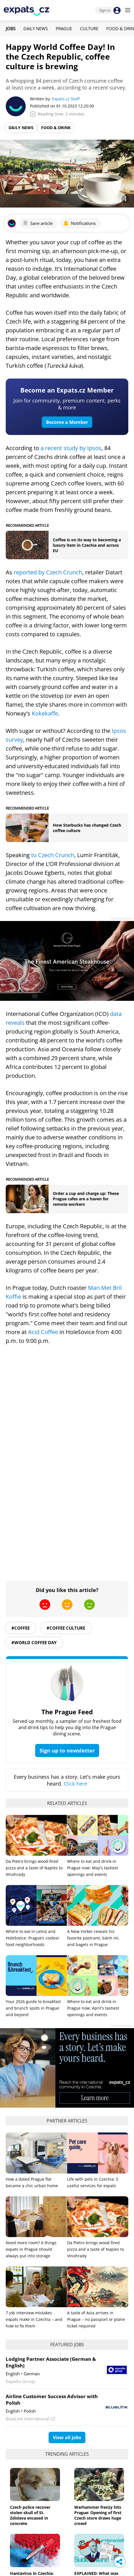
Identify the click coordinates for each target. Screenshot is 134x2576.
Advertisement (122, 918)
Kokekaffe (45, 713)
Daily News (35, 28)
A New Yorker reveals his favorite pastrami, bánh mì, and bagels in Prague (93, 1938)
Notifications (79, 223)
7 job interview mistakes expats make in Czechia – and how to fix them (34, 2319)
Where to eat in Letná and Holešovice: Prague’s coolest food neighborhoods (32, 1938)
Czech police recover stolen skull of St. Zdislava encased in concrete (30, 2515)
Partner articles (67, 2121)
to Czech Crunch (52, 855)
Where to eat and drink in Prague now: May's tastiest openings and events (92, 1868)
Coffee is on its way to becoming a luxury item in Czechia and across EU (87, 545)
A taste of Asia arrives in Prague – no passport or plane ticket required (96, 2319)
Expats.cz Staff (65, 98)
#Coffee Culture (66, 1628)
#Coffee (20, 1628)
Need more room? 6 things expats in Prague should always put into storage (31, 2249)
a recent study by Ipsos (71, 448)
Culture (89, 28)
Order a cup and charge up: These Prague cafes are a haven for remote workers (86, 1199)
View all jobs (67, 2437)
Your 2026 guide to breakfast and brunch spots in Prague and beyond (33, 2008)
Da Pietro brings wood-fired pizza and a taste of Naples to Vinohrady (34, 1868)
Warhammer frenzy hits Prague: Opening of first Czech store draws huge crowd (97, 2515)
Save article (38, 223)
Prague (64, 28)
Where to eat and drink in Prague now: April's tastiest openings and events (93, 2008)
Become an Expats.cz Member (67, 390)
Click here (75, 1783)
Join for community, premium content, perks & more (67, 404)
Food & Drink (56, 127)
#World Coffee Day (34, 1642)
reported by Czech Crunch (48, 572)
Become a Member (67, 422)
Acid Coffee (43, 1332)
